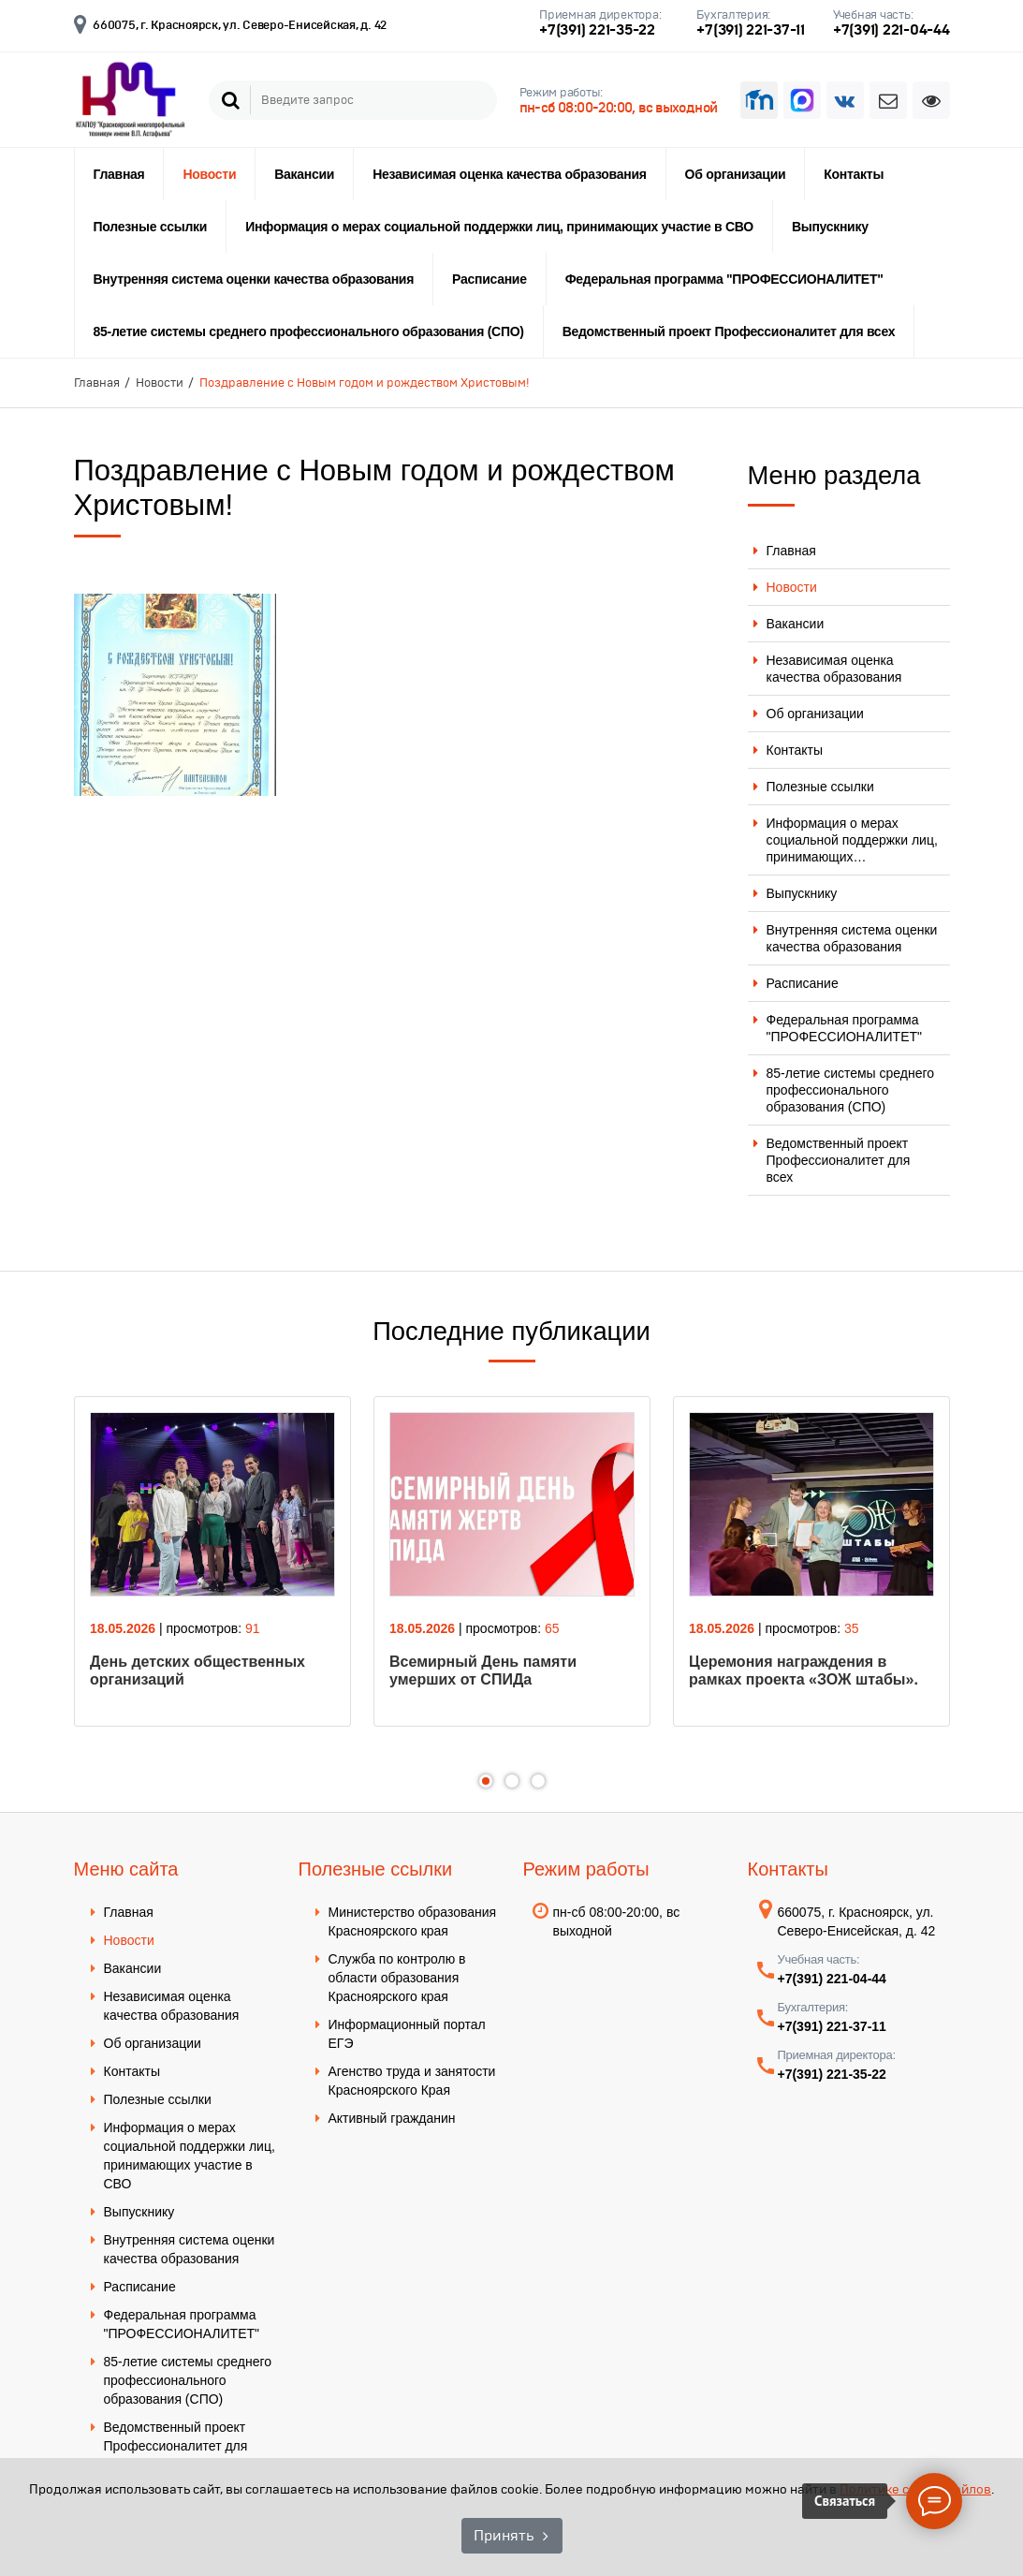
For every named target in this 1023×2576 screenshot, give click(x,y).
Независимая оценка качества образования (509, 174)
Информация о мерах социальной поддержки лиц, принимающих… (852, 840)
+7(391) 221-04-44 (891, 29)
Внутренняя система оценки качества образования (254, 279)
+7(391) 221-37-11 (750, 29)
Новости (209, 174)
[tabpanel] (212, 1561)
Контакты (854, 174)
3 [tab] (538, 1781)
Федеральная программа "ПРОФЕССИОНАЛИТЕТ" (724, 279)
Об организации (735, 174)
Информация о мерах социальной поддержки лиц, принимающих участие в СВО (499, 226)
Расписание (489, 279)
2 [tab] (512, 1781)
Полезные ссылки (151, 226)
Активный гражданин (392, 2118)
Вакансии (304, 174)
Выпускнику (830, 226)
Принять (503, 2535)
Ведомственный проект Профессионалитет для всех (729, 331)
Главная (119, 174)
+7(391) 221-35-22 (597, 29)
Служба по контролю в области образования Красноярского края (397, 1977)
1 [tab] (485, 1781)
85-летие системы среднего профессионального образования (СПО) (309, 331)
